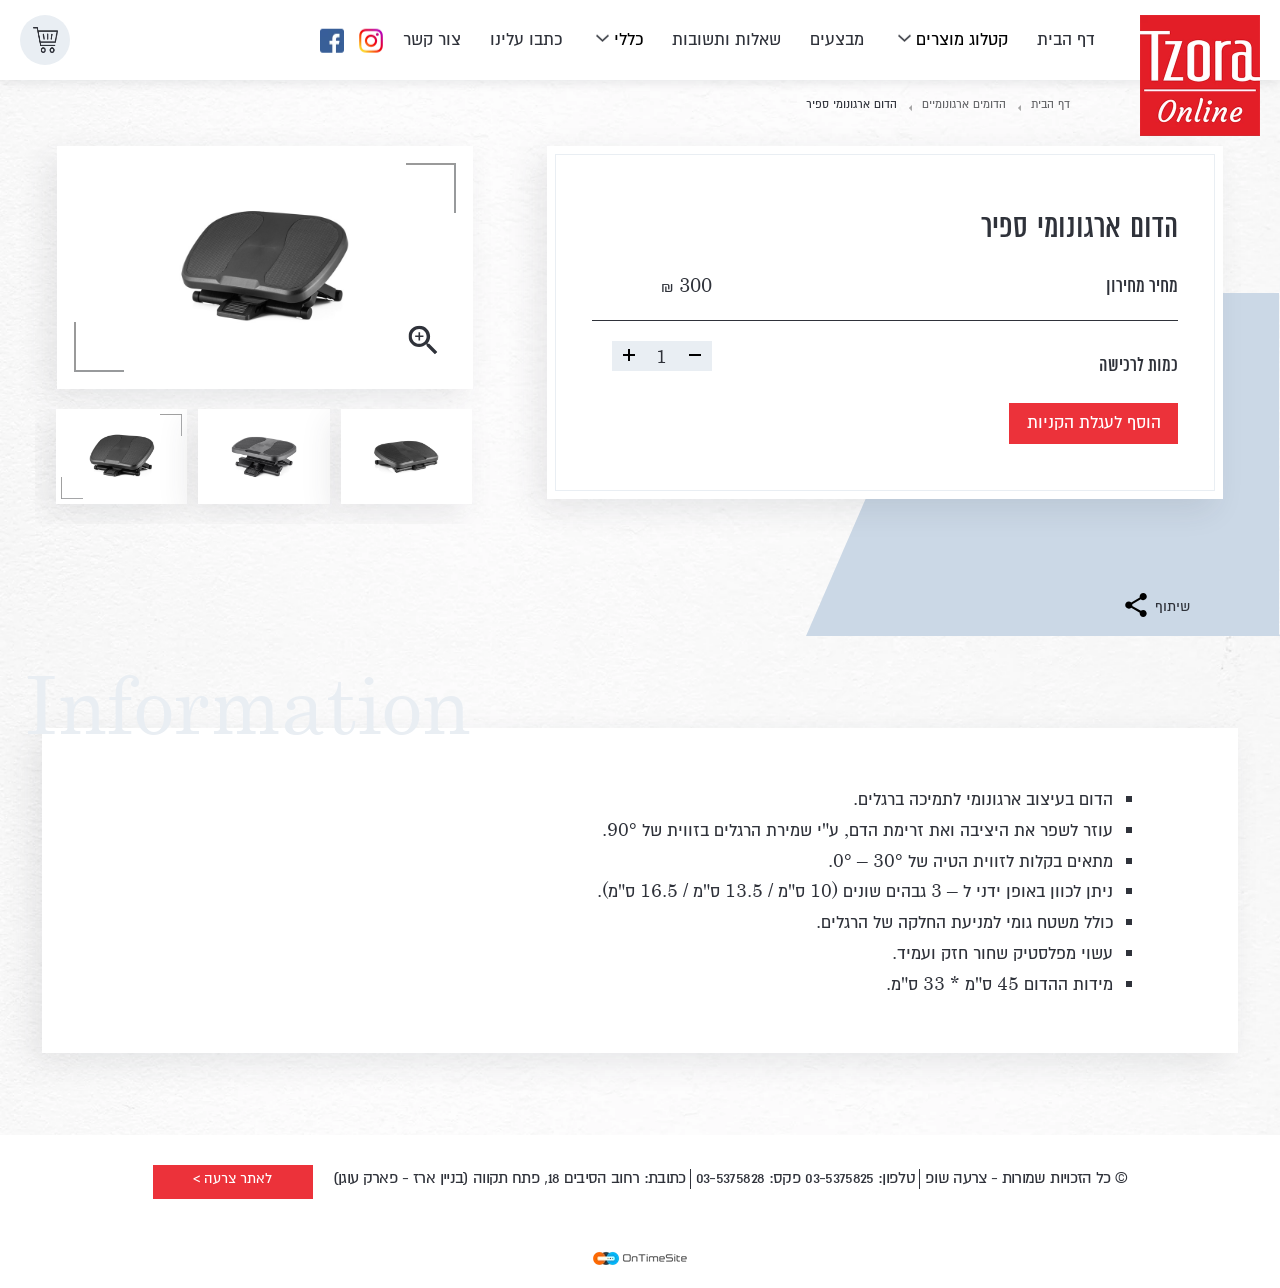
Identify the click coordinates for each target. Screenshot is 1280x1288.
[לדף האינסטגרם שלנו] (371, 41)
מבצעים (837, 37)
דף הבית (1066, 37)
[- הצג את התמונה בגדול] (265, 267)
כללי (628, 37)
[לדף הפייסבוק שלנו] (332, 41)
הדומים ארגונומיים (964, 103)
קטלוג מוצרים (962, 37)
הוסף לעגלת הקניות (1063, 425)
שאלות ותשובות (726, 37)
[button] (45, 40)
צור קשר (432, 37)
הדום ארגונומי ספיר (851, 103)
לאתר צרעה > (232, 1178)
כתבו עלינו (526, 37)
